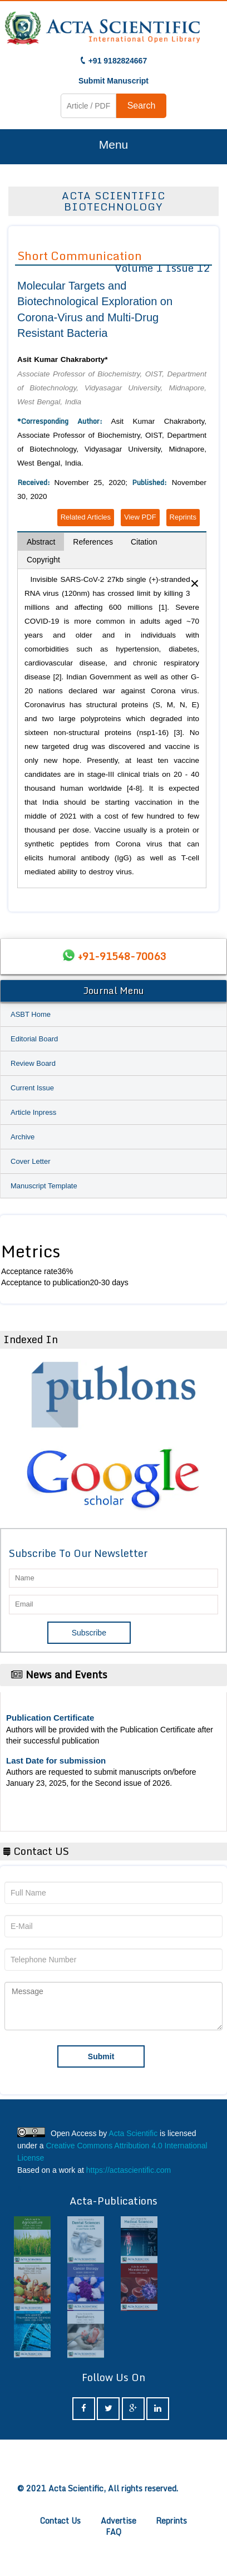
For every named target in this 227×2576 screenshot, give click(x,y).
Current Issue (32, 1088)
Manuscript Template (44, 1186)
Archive (22, 1137)
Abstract (41, 541)
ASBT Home (31, 1014)
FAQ (113, 2531)
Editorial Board (34, 1039)
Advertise (118, 2520)
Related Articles (86, 517)
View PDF (140, 517)
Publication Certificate (50, 1717)
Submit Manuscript (113, 80)
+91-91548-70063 (122, 956)
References (93, 541)
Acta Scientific (132, 2133)
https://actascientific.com (128, 2170)
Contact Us (60, 2520)
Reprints (183, 517)
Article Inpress (33, 1112)
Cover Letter (31, 1161)
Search (141, 105)
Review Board (33, 1063)
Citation (144, 541)
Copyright (43, 559)
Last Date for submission (56, 1760)
